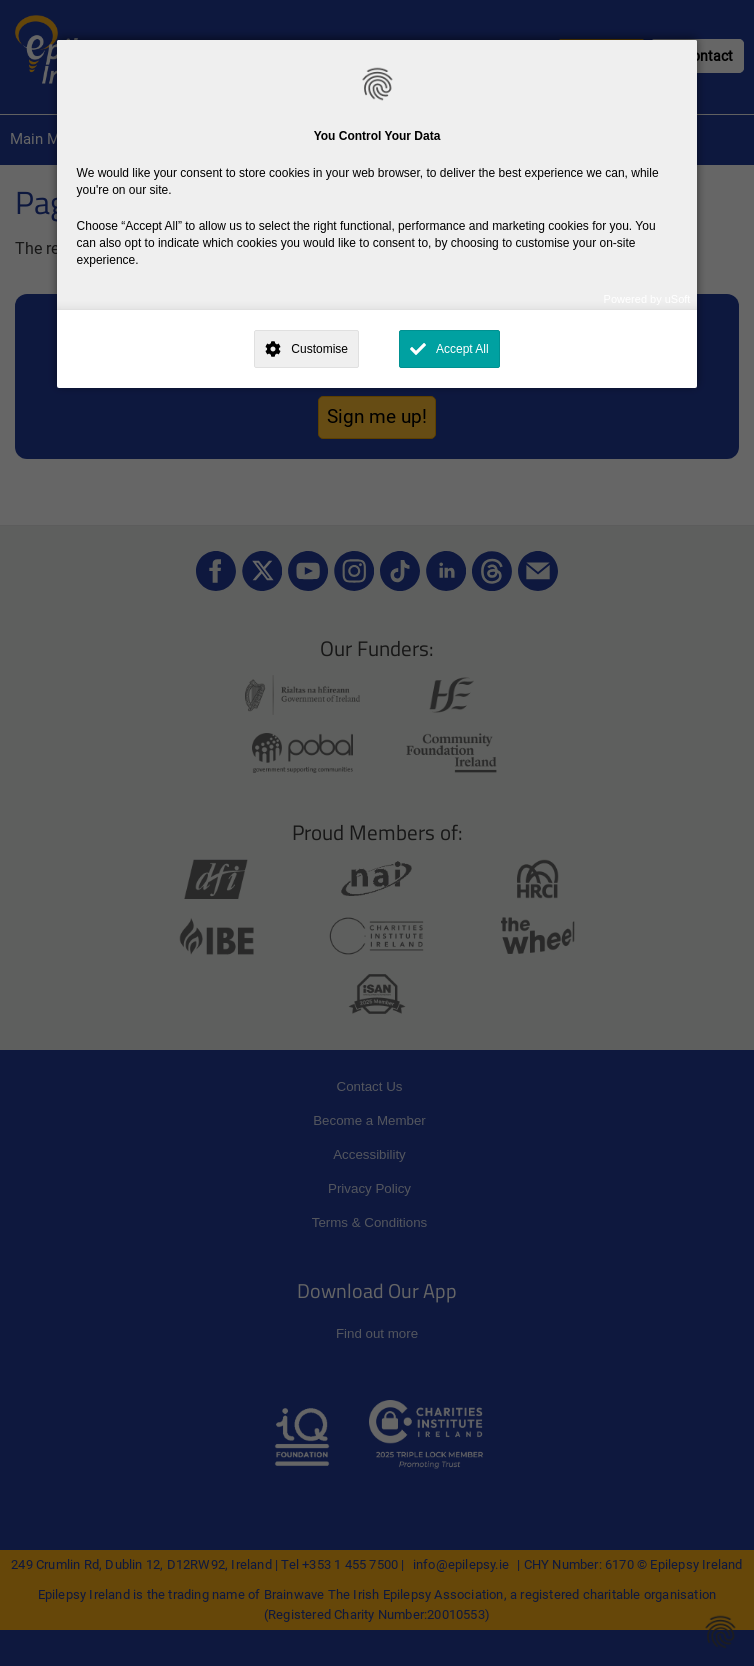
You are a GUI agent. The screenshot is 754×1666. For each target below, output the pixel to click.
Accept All (462, 349)
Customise (319, 349)
